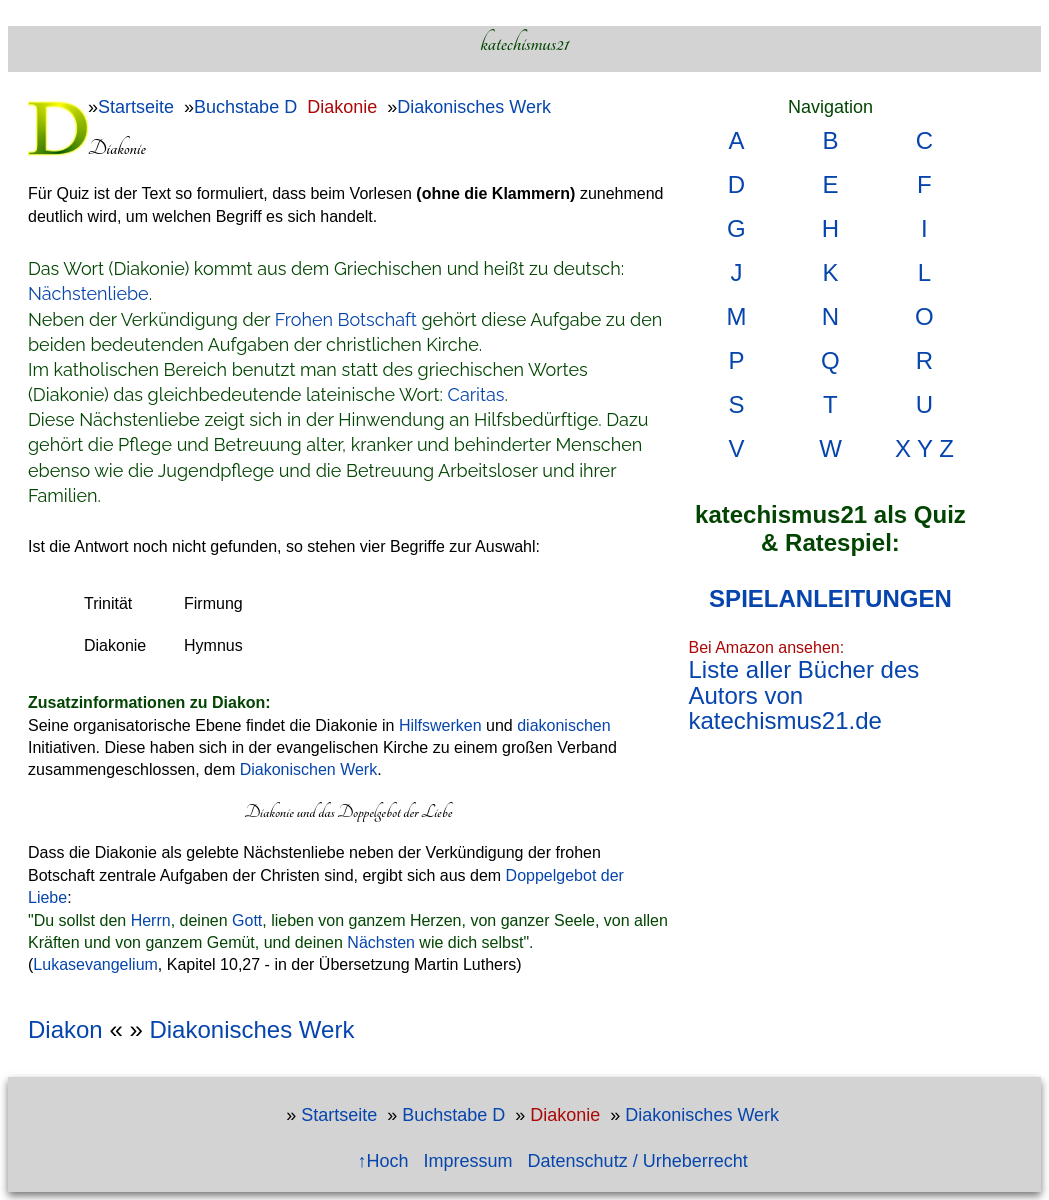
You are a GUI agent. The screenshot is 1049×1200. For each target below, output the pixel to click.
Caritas (476, 394)
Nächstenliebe (88, 293)
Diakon (65, 1029)
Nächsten (381, 942)
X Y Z (924, 448)
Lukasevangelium (95, 964)
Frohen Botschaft (346, 319)
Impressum (468, 1161)
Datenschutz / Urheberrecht (638, 1161)
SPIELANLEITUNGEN (830, 598)
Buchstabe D (245, 107)
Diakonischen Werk (309, 769)
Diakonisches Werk (474, 107)
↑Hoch (383, 1161)
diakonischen (563, 725)
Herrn (151, 920)
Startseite (136, 107)
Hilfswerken (440, 725)
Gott (247, 920)
